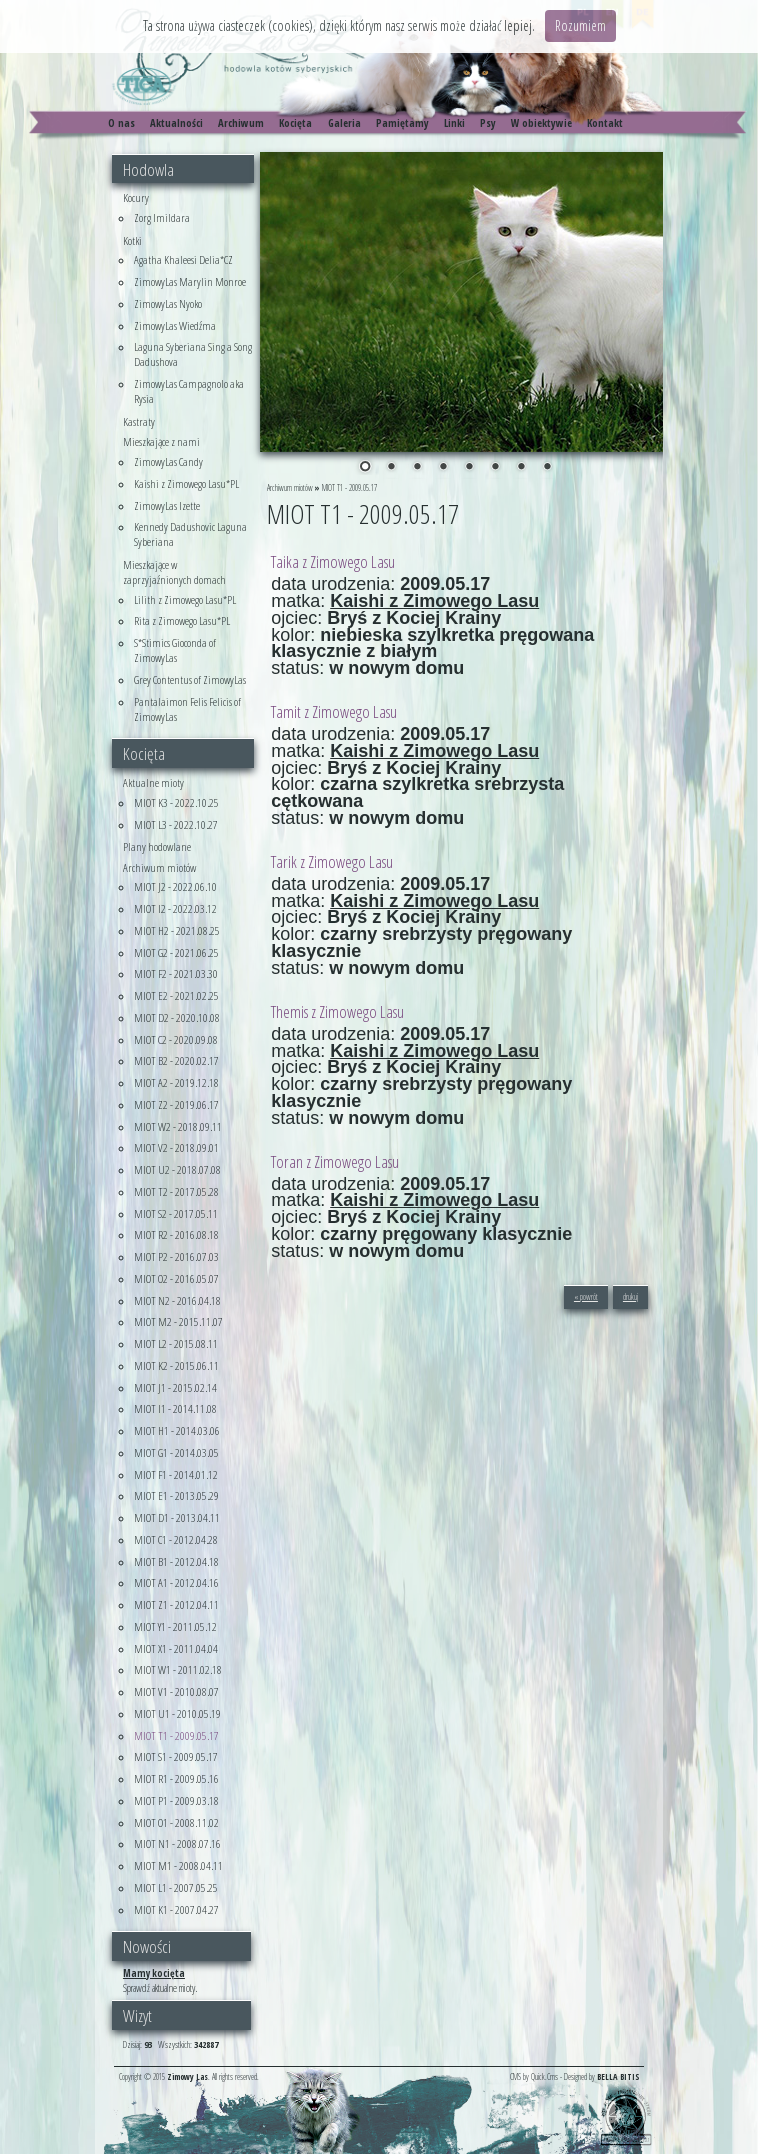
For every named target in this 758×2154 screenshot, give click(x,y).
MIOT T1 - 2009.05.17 (176, 1735)
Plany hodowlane (157, 846)
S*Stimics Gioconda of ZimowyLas (175, 650)
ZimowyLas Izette (167, 505)
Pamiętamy (402, 123)
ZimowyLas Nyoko (168, 303)
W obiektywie (541, 123)
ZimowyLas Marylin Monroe (190, 281)
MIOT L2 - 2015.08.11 (176, 1343)
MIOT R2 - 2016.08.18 (176, 1234)
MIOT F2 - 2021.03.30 (176, 973)
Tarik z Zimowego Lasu (332, 861)
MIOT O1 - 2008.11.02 (176, 1822)
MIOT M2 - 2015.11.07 (178, 1321)
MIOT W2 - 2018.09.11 (178, 1126)
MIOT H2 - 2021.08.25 (177, 930)
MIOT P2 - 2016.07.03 (176, 1256)
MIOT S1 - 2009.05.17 (176, 1756)
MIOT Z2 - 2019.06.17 (176, 1104)
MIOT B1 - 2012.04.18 (176, 1561)
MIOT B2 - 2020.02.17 (176, 1060)
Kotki (132, 240)
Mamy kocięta (154, 1973)
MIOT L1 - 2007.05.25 (176, 1887)
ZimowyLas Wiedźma (175, 325)
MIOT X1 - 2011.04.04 (176, 1648)
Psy (488, 123)
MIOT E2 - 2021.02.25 (176, 995)
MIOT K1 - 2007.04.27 (176, 1909)
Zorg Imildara (162, 217)
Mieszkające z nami (161, 441)
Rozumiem (580, 25)
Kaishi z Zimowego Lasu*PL (186, 483)
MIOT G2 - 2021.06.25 (176, 952)
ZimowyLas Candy (168, 461)
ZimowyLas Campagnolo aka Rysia (189, 391)
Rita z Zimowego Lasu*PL (182, 620)
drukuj (630, 1296)
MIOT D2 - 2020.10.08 (177, 1017)
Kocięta (295, 123)
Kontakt (605, 123)
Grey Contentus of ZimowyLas (190, 679)
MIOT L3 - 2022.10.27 (176, 824)
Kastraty (139, 421)
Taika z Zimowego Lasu (333, 561)
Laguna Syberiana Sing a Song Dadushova (193, 354)
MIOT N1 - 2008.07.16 (177, 1843)
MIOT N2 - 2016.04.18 (177, 1300)
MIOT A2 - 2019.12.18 (176, 1082)
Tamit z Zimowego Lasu (334, 711)
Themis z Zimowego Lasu (337, 1011)
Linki (454, 123)
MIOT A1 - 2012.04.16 (176, 1582)
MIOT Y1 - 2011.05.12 (175, 1626)
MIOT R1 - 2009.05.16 (176, 1778)
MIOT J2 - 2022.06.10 (175, 886)
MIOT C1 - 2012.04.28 (176, 1539)
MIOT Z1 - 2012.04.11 (176, 1604)
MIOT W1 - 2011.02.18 (178, 1669)
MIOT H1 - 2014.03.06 (177, 1430)
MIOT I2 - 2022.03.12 (175, 908)
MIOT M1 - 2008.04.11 (178, 1865)
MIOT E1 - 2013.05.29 (176, 1495)
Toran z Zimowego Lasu (335, 1161)
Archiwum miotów (159, 867)
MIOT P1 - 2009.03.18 (176, 1800)
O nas (121, 123)
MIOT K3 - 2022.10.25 (176, 802)
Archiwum (241, 123)
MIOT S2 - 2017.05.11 (176, 1213)
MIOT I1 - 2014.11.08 (175, 1408)
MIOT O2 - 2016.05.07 (176, 1278)
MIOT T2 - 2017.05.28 (176, 1191)
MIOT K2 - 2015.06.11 (176, 1365)
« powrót (586, 1296)
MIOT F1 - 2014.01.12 (176, 1474)
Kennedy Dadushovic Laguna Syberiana (190, 534)
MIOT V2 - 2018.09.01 (176, 1147)
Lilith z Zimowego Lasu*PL (185, 599)
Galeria (344, 123)
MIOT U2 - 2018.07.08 (177, 1169)
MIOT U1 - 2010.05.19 (177, 1713)
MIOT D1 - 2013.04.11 (177, 1517)
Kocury (136, 197)
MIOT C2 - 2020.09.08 (176, 1039)
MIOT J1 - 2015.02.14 (175, 1387)
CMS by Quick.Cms (534, 2076)
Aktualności (176, 123)
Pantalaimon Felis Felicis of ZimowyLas (187, 709)
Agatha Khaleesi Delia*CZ (183, 259)
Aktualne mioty (153, 782)
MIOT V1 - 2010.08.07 (176, 1691)
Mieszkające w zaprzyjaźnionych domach (174, 572)
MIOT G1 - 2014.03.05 (176, 1452)
